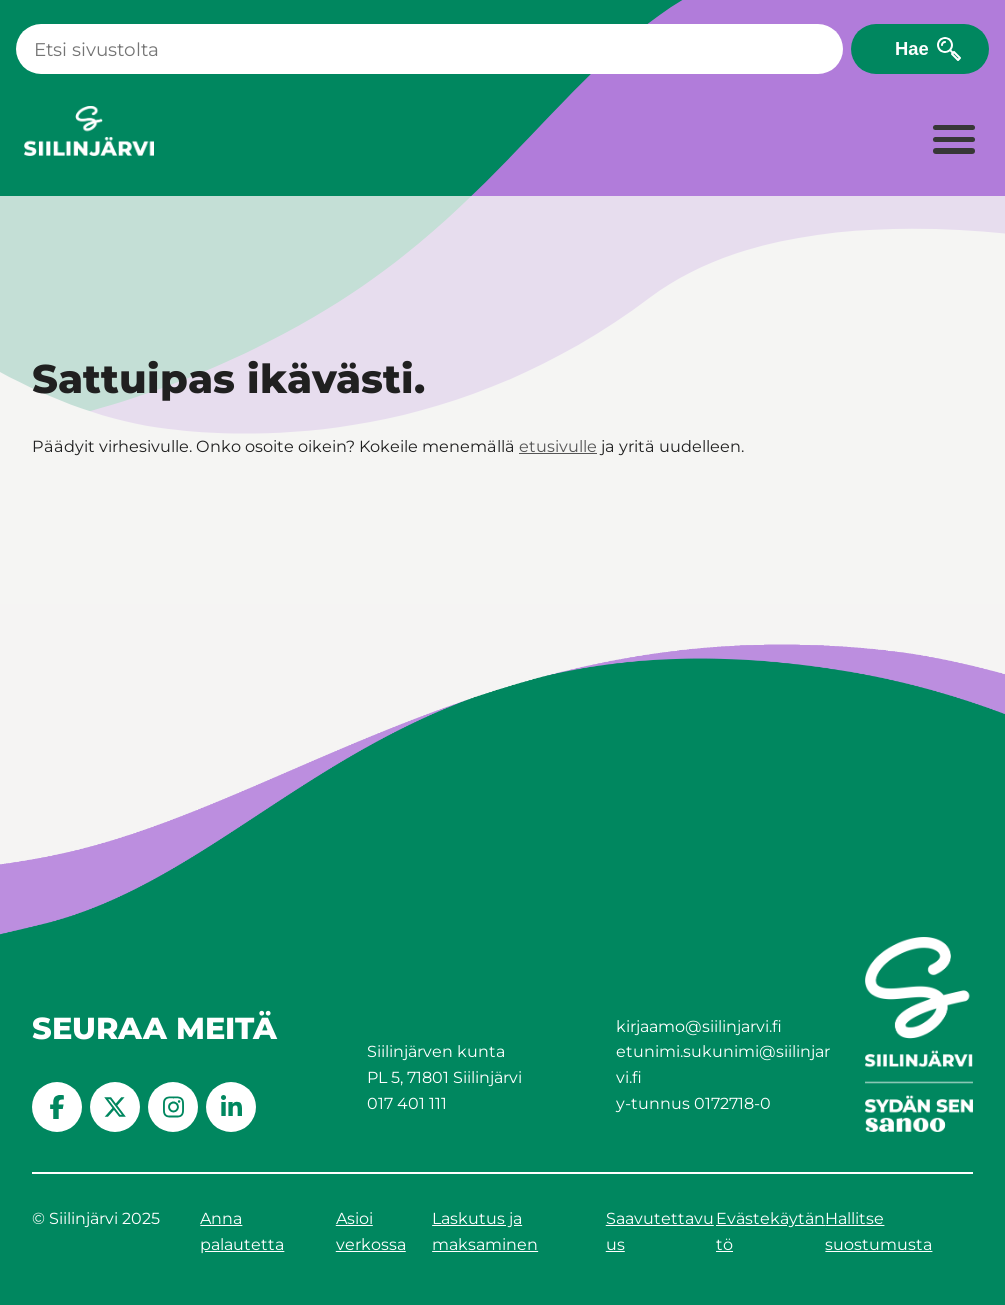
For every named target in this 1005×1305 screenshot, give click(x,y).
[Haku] (429, 49)
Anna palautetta (242, 1231)
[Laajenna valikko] (953, 141)
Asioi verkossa (371, 1231)
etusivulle (558, 446)
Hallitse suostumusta (878, 1231)
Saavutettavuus (660, 1231)
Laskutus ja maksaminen (485, 1231)
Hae (912, 48)
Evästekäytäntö (770, 1231)
